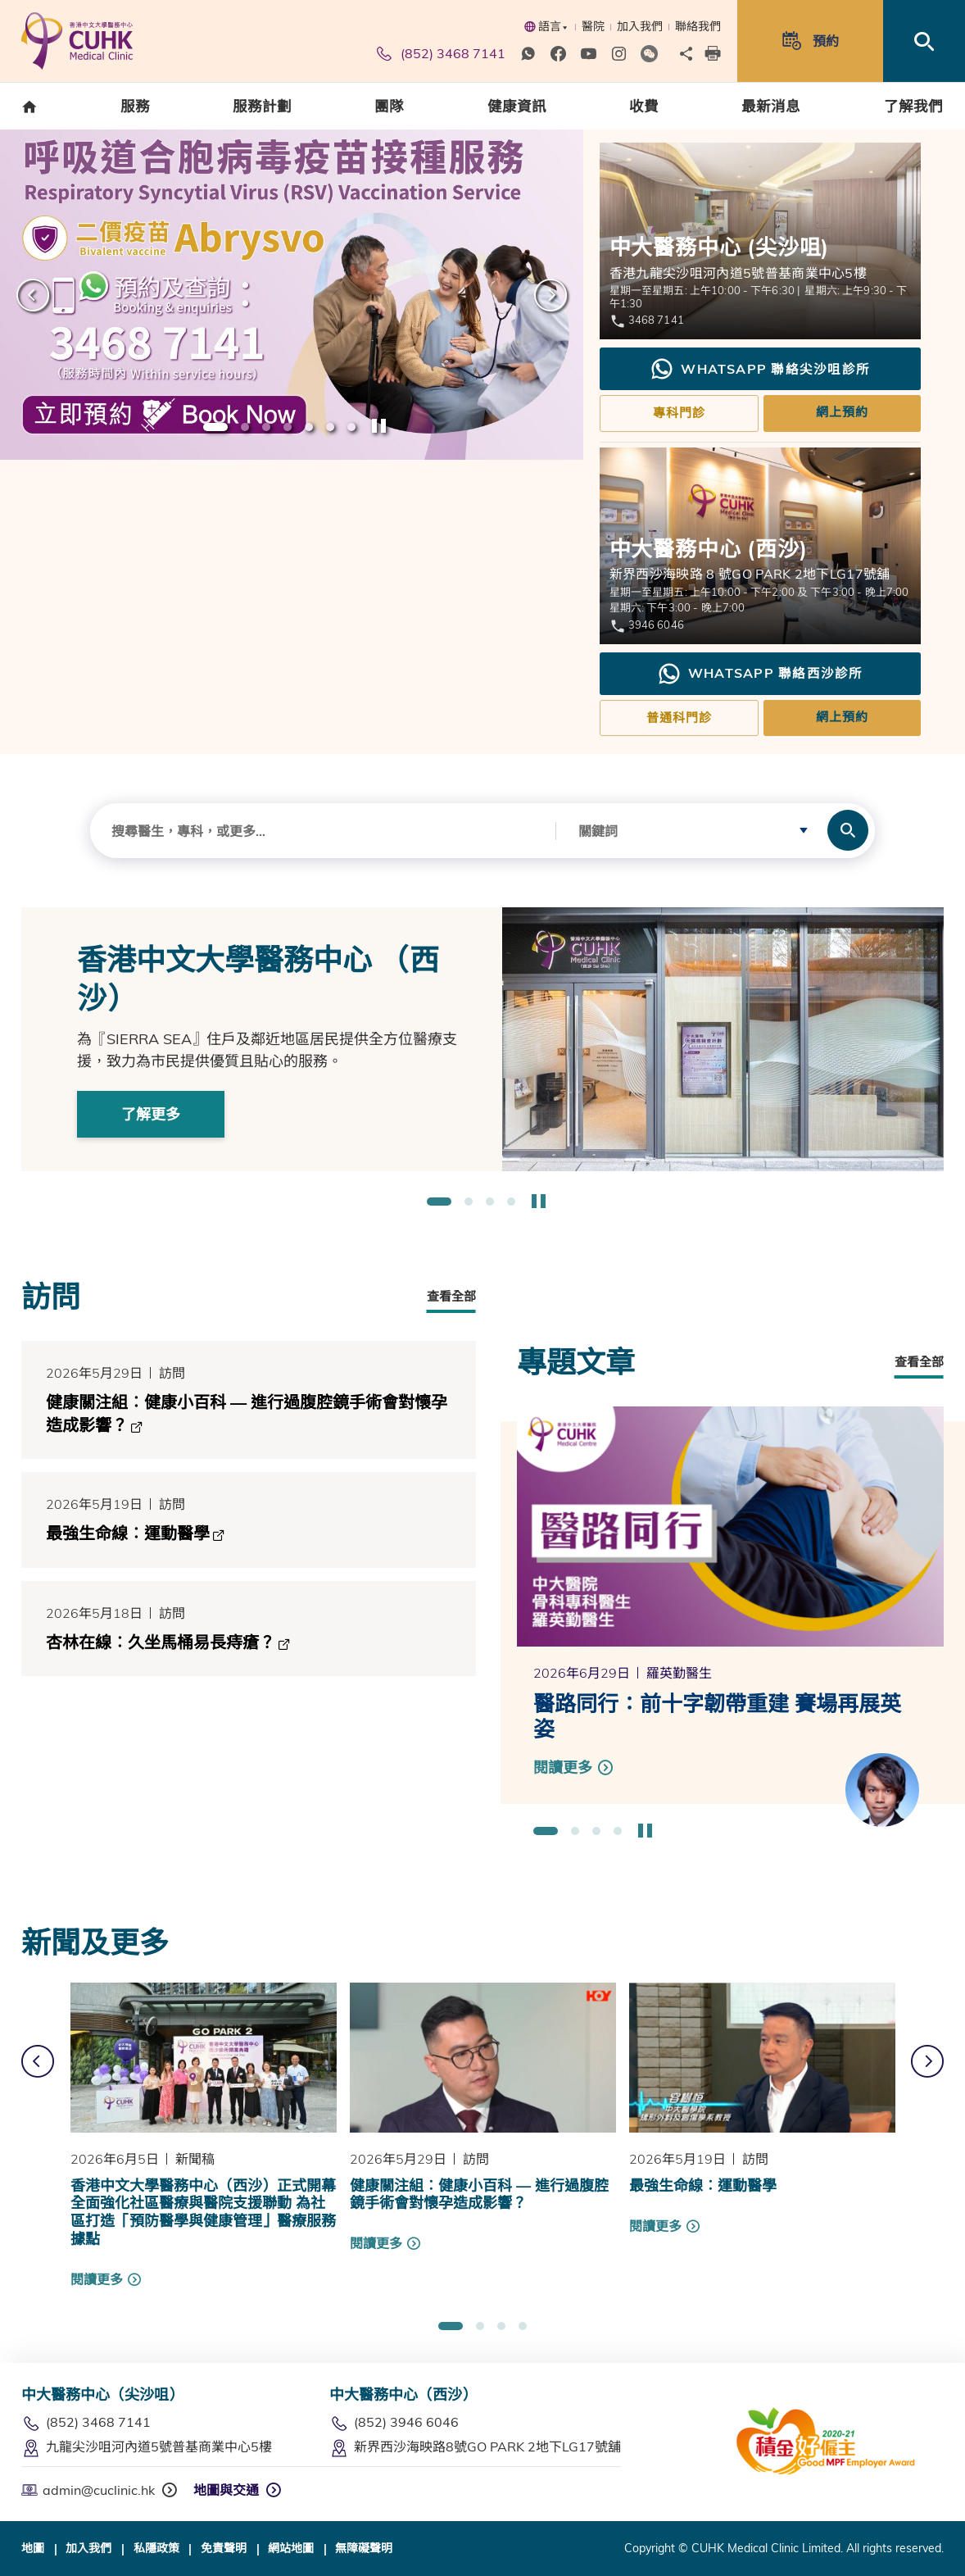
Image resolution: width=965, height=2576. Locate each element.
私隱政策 (156, 2548)
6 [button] (330, 428)
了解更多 (150, 1114)
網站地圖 (291, 2548)
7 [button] (351, 428)
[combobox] (322, 830)
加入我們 (640, 26)
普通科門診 (679, 717)
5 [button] (309, 428)
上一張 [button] (32, 295)
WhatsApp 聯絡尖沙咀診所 (760, 369)
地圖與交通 (226, 2490)
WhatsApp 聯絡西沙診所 (760, 673)
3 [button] (266, 428)
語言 (546, 26)
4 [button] (287, 428)
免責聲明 (224, 2548)
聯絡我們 (698, 26)
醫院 (593, 26)
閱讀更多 (96, 2279)
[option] (291, 294)
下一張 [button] (550, 295)
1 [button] (215, 428)
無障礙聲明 (363, 2548)
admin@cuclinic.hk (88, 2490)
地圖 (32, 2548)
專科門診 (679, 412)
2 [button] (245, 428)
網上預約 (842, 412)
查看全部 (451, 1296)
